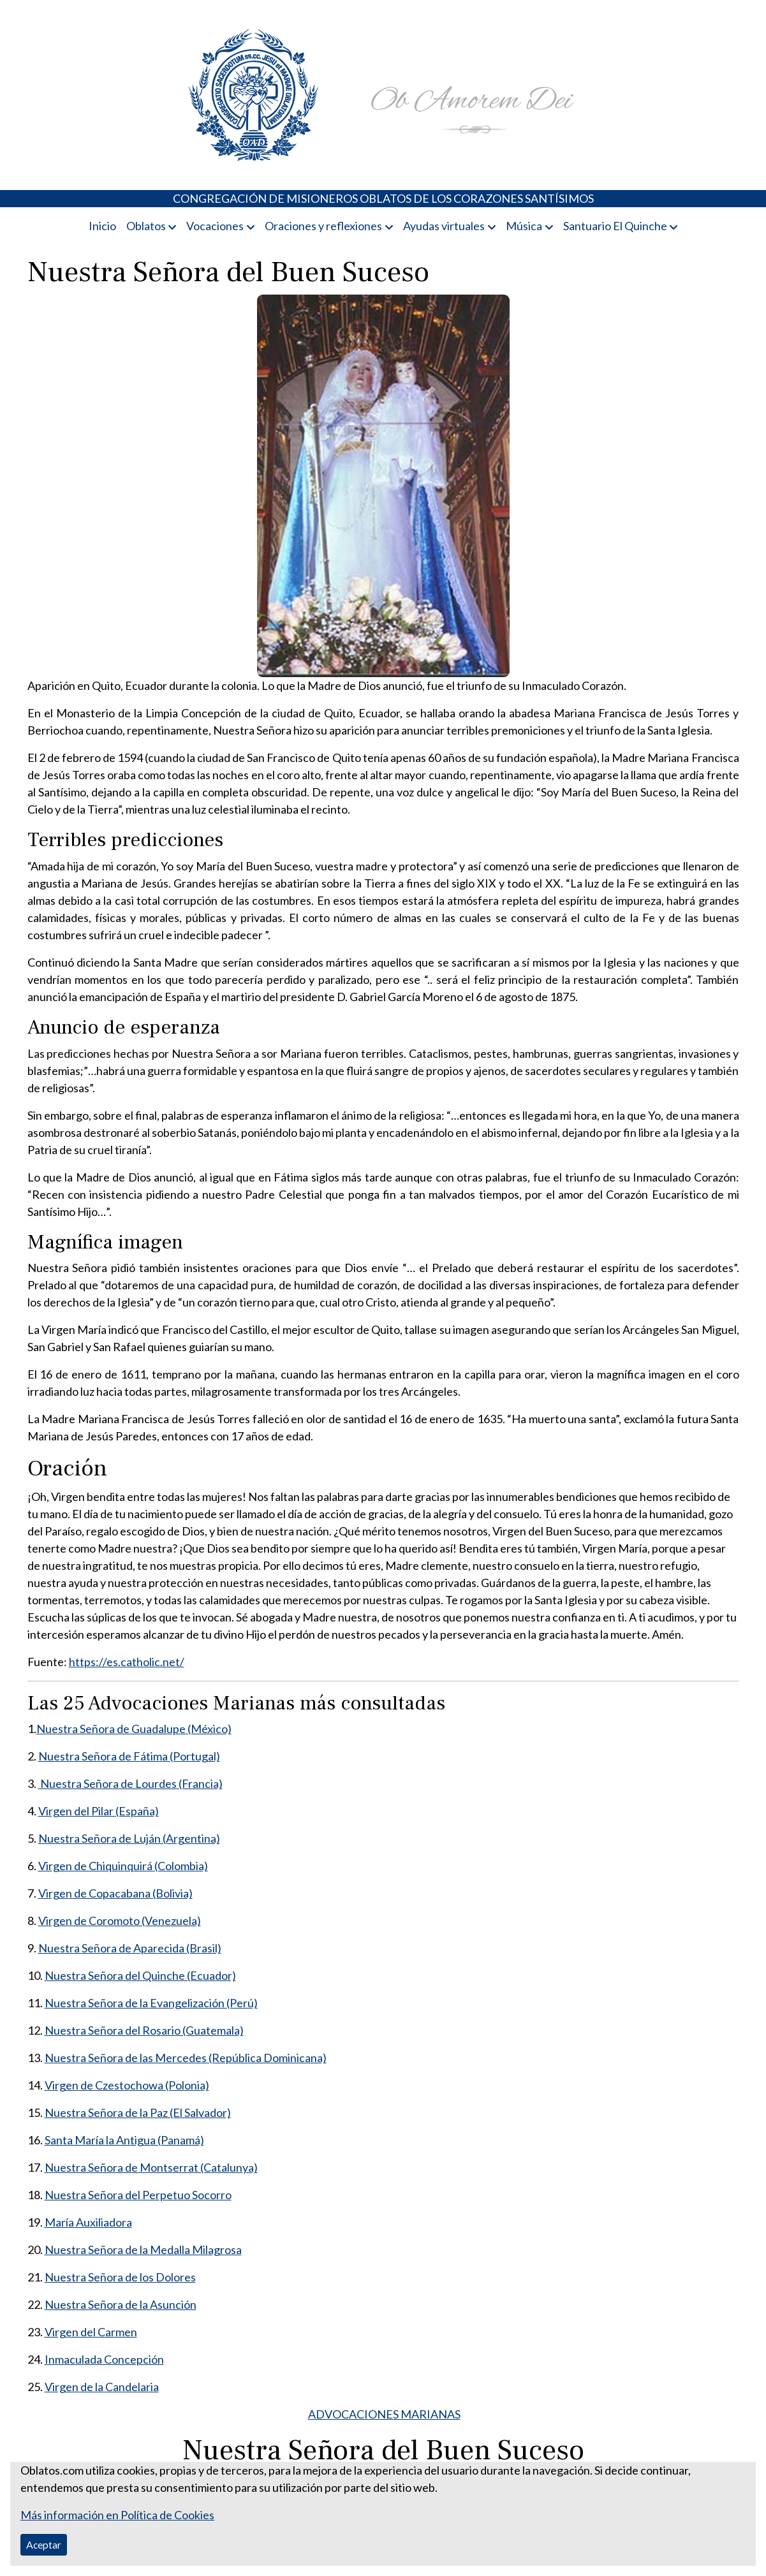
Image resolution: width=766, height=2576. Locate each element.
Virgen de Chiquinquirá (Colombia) (123, 1866)
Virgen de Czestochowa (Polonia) (127, 2085)
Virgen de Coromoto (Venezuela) (119, 1921)
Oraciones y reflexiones (323, 226)
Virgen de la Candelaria (102, 2387)
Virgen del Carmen (91, 2332)
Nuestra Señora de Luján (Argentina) (129, 1838)
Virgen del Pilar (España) (98, 1811)
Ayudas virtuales (444, 226)
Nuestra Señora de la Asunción (120, 2304)
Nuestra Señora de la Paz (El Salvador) (138, 2112)
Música (524, 226)
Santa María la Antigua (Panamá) (124, 2140)
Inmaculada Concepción (104, 2359)
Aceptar (43, 2544)
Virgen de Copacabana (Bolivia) (115, 1893)
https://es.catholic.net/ (126, 1662)
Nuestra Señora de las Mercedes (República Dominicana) (186, 2058)
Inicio (102, 226)
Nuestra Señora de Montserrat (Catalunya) (151, 2167)
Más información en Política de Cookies (117, 2515)
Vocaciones (215, 226)
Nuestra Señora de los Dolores (120, 2277)
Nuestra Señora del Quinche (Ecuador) (140, 1975)
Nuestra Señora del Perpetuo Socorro (138, 2195)
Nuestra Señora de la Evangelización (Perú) (151, 2003)
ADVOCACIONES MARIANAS (384, 2414)
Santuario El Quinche (615, 226)
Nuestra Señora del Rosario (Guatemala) (144, 2030)
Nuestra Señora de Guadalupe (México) (134, 1729)
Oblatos (146, 226)
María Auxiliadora (88, 2222)
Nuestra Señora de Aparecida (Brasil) (129, 1948)
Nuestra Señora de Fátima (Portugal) (129, 1756)
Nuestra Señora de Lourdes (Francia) (130, 1783)
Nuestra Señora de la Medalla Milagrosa (143, 2250)
